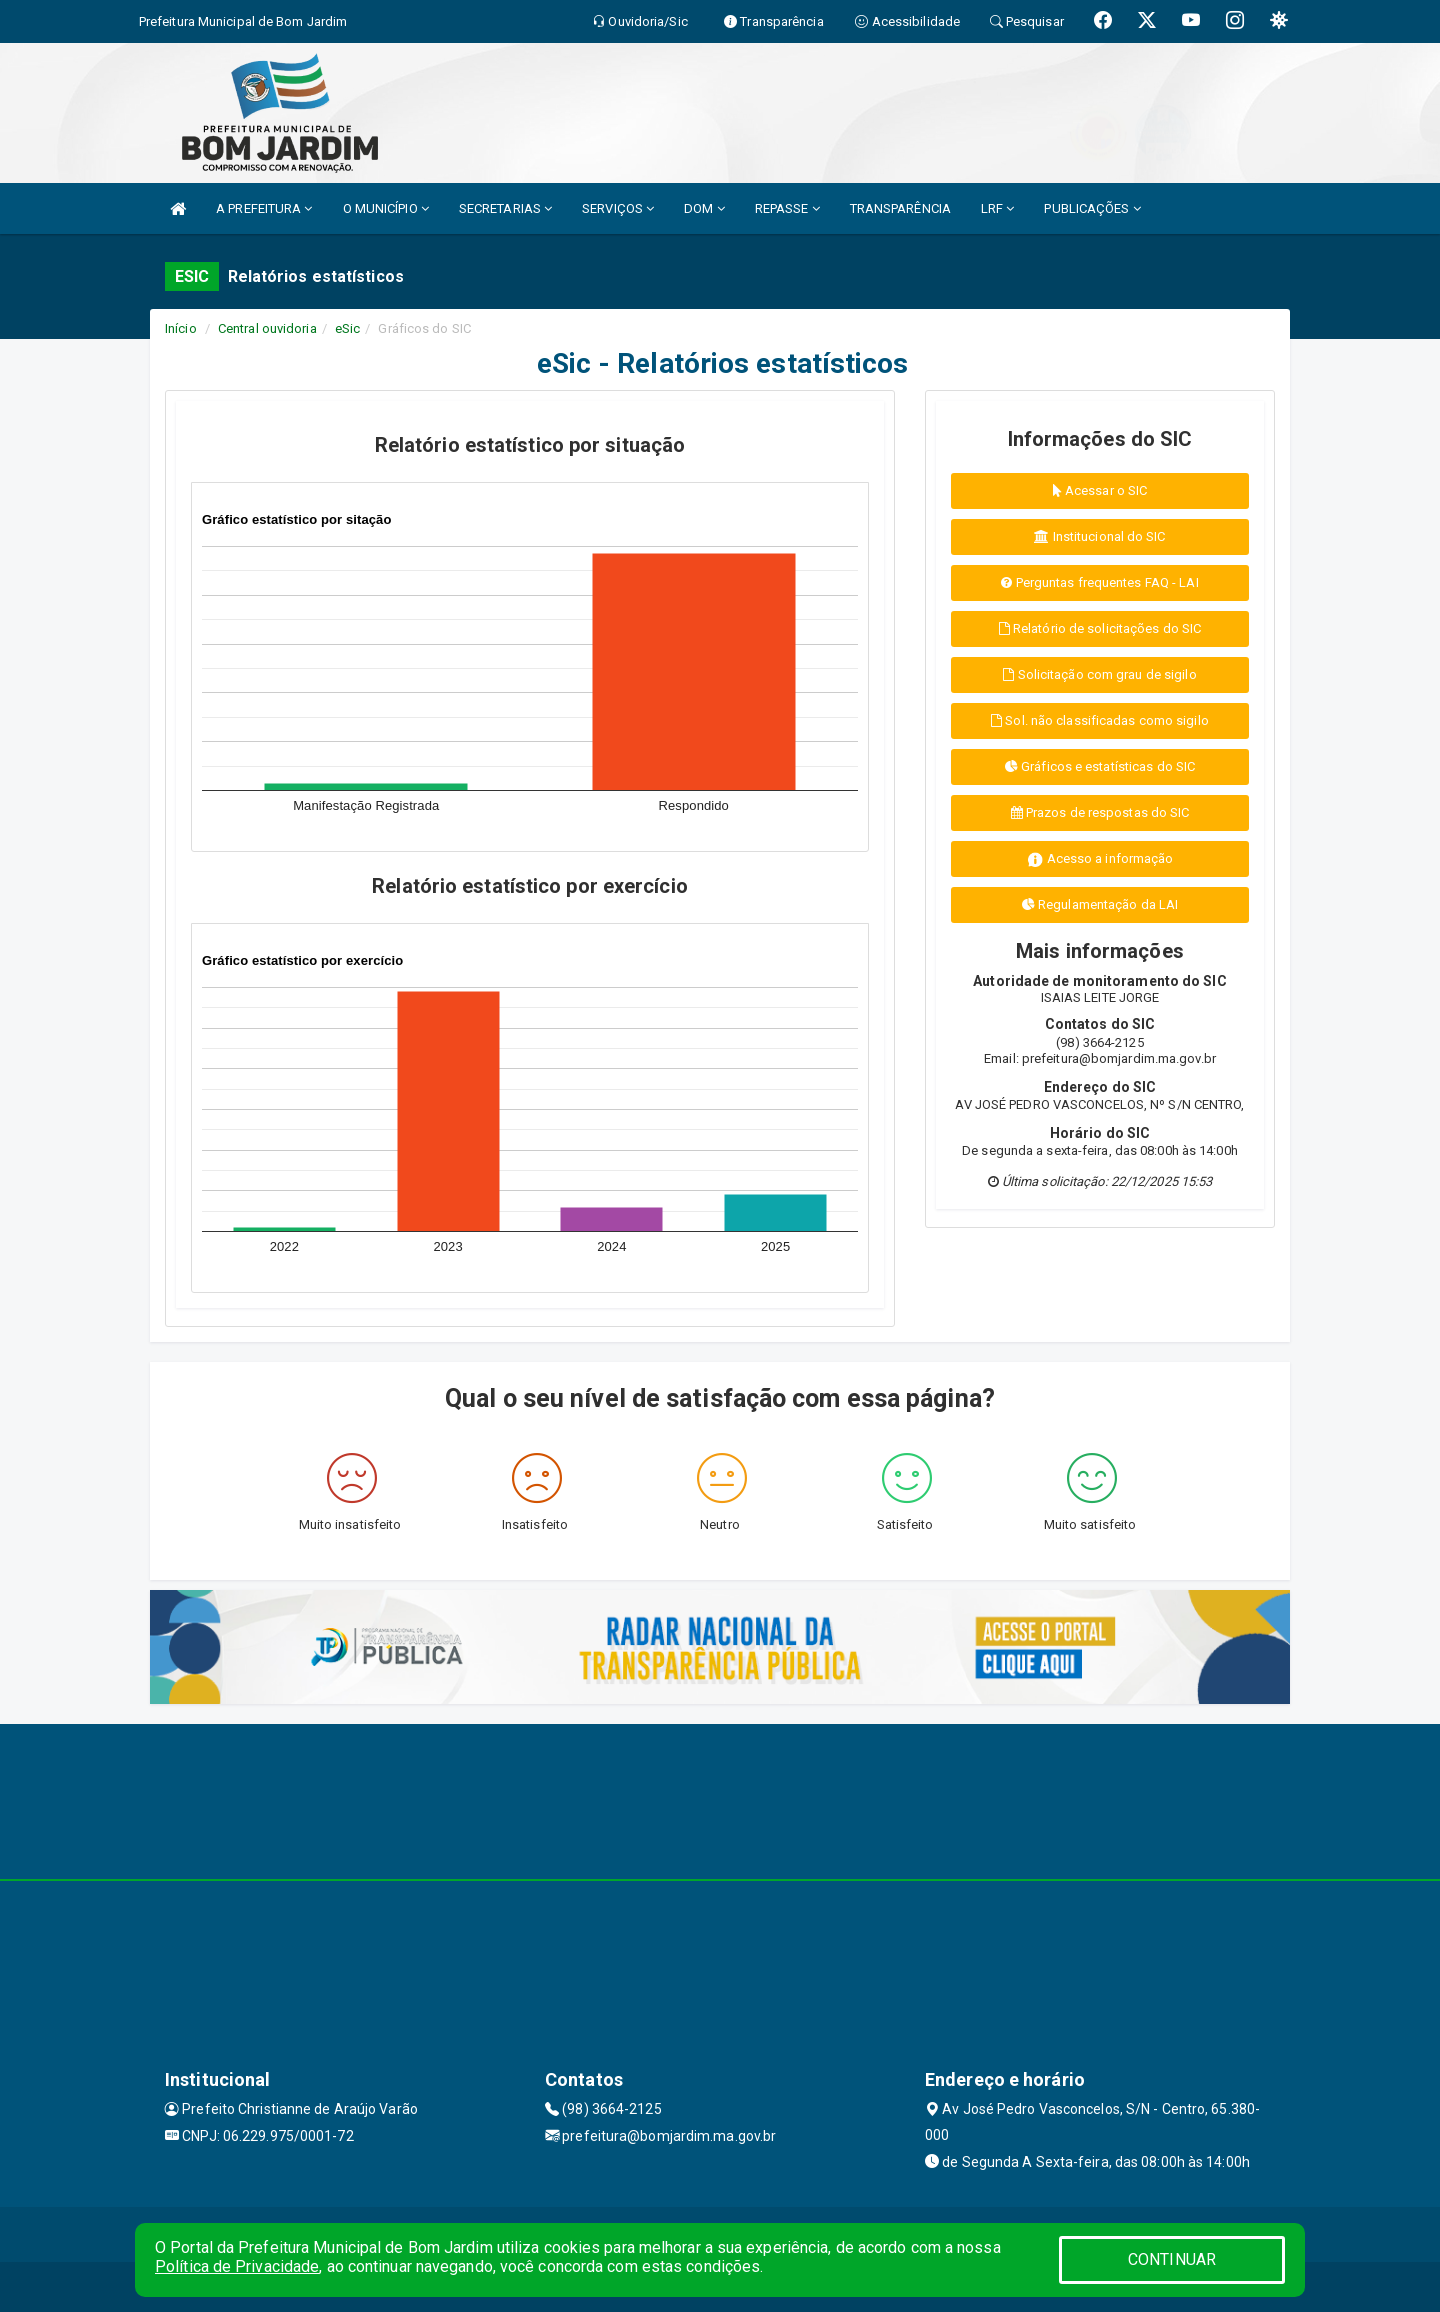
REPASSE (787, 208)
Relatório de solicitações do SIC (1100, 628)
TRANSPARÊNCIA (900, 208)
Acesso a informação (1100, 859)
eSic (347, 328)
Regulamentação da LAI (1100, 904)
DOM (704, 208)
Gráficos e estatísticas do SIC (1100, 766)
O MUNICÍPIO (386, 208)
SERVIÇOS (618, 208)
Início (181, 328)
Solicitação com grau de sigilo (1099, 674)
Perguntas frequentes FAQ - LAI (1099, 582)
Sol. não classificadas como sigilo (1100, 720)
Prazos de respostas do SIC (1100, 812)
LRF (998, 208)
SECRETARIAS (505, 208)
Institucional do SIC (1099, 536)
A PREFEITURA (264, 208)
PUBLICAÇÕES (1092, 208)
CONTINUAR (1172, 2259)
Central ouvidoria (267, 328)
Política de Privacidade (237, 2266)
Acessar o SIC (1100, 490)
